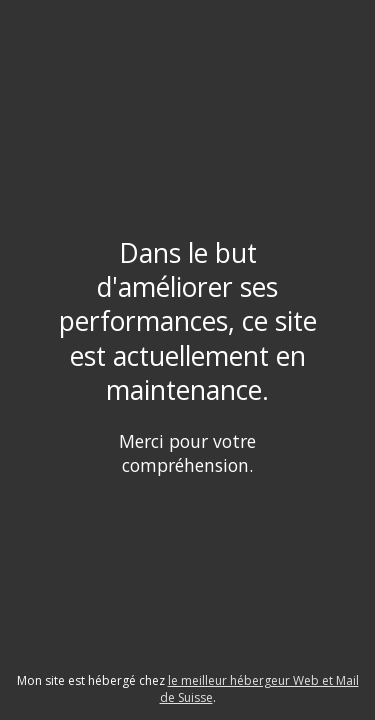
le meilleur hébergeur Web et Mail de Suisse (259, 689)
